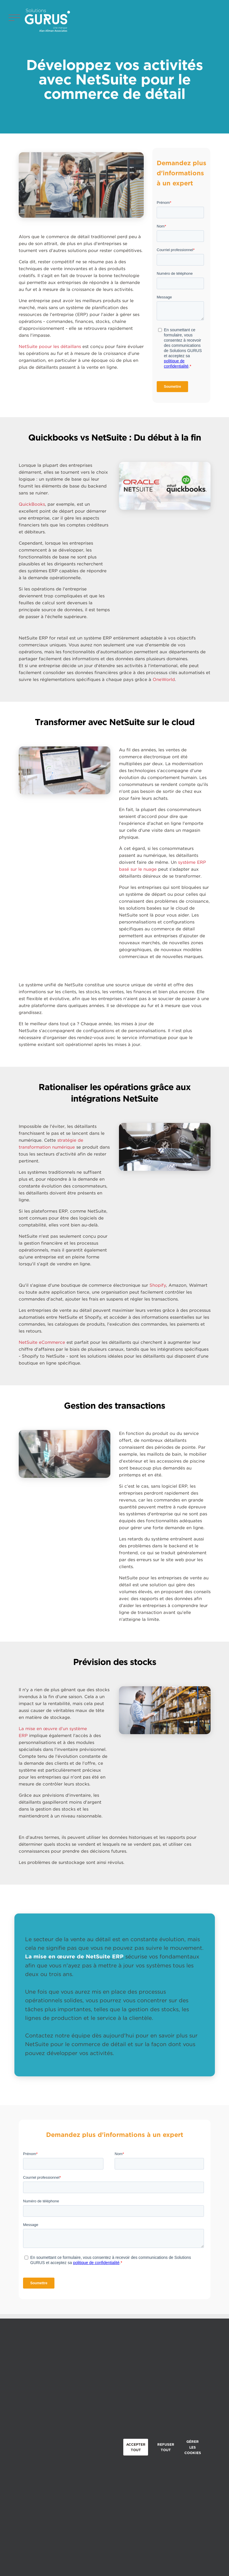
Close (216, 2445)
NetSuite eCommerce (42, 1342)
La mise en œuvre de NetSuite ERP (74, 1956)
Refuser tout (165, 2447)
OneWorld (164, 679)
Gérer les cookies (192, 2447)
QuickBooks (32, 504)
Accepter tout (135, 2447)
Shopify (157, 1285)
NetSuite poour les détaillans (50, 346)
